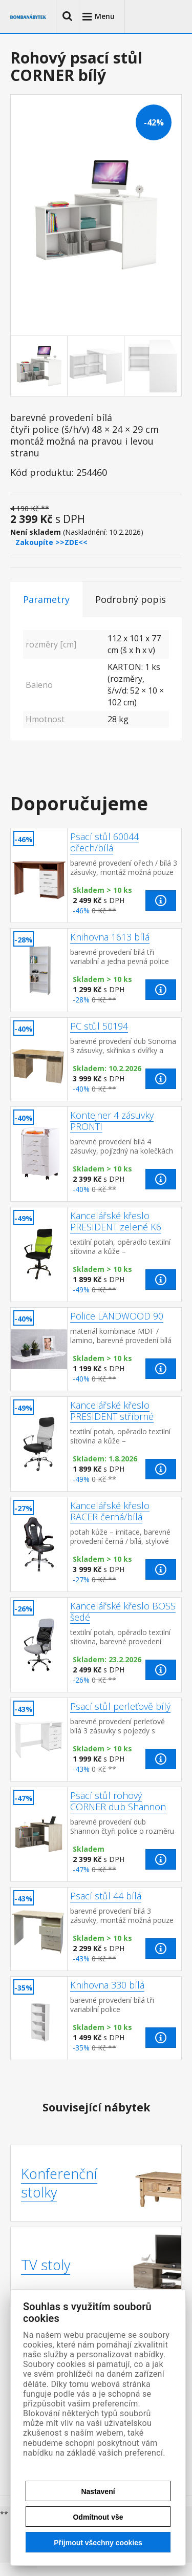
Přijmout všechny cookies (98, 2543)
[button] (67, 16)
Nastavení (98, 2491)
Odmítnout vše (98, 2517)
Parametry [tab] (46, 599)
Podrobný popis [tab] (130, 599)
